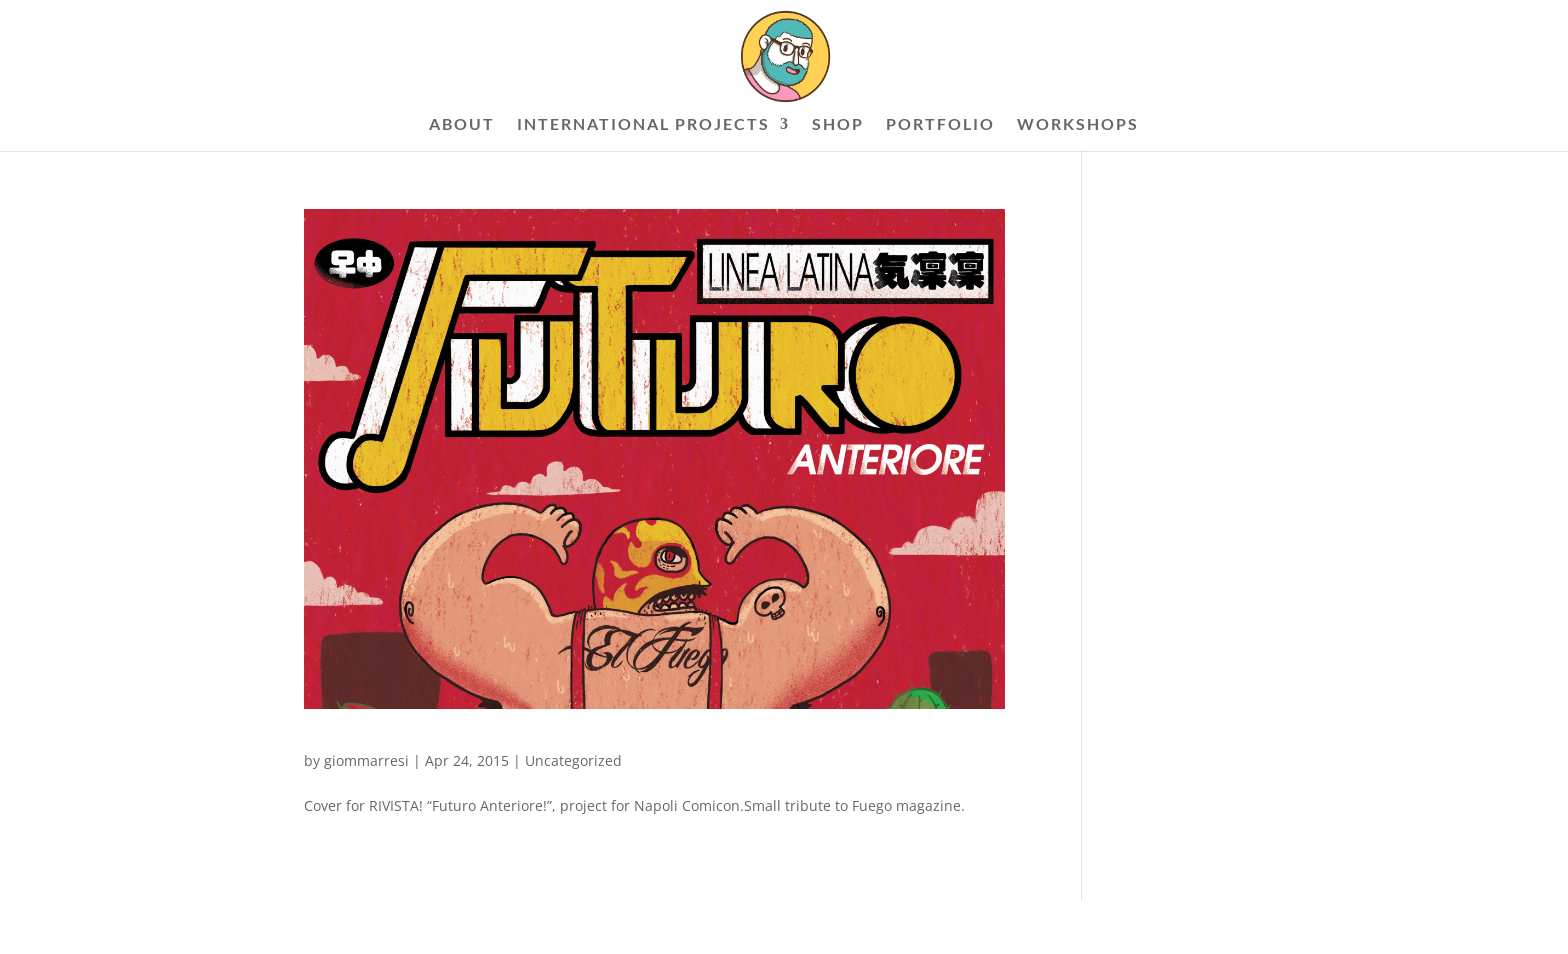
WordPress (544, 927)
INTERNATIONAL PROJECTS (643, 125)
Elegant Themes (405, 927)
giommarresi (366, 760)
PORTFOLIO (940, 125)
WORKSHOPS (1078, 125)
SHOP (838, 125)
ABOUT (462, 125)
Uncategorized (573, 760)
